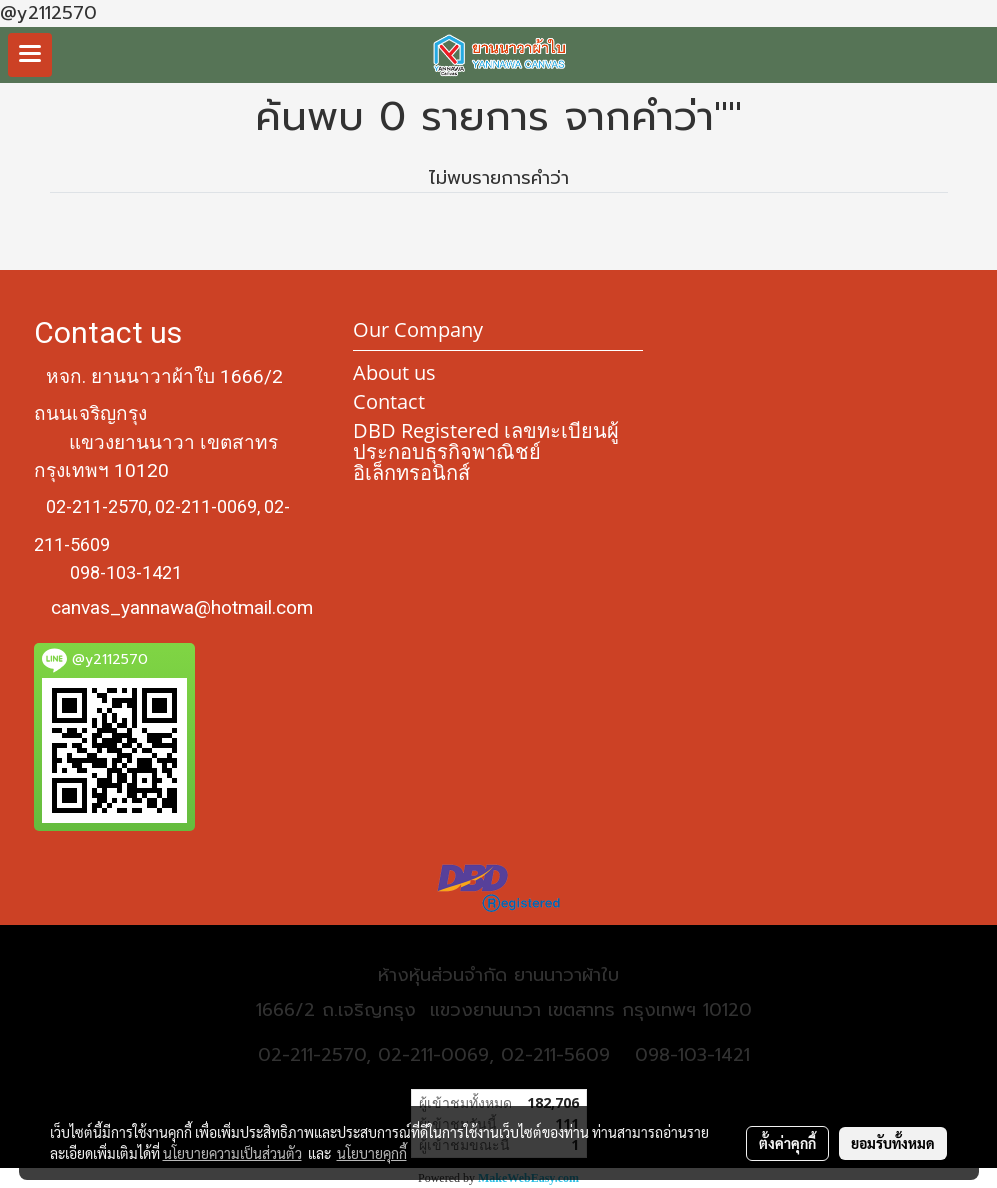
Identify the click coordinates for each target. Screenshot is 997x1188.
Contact (389, 401)
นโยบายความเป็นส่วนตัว (232, 1153)
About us (394, 372)
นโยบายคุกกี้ (372, 1153)
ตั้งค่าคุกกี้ (787, 1143)
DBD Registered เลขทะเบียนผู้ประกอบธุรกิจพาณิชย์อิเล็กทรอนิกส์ (486, 451)
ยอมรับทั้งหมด (893, 1143)
